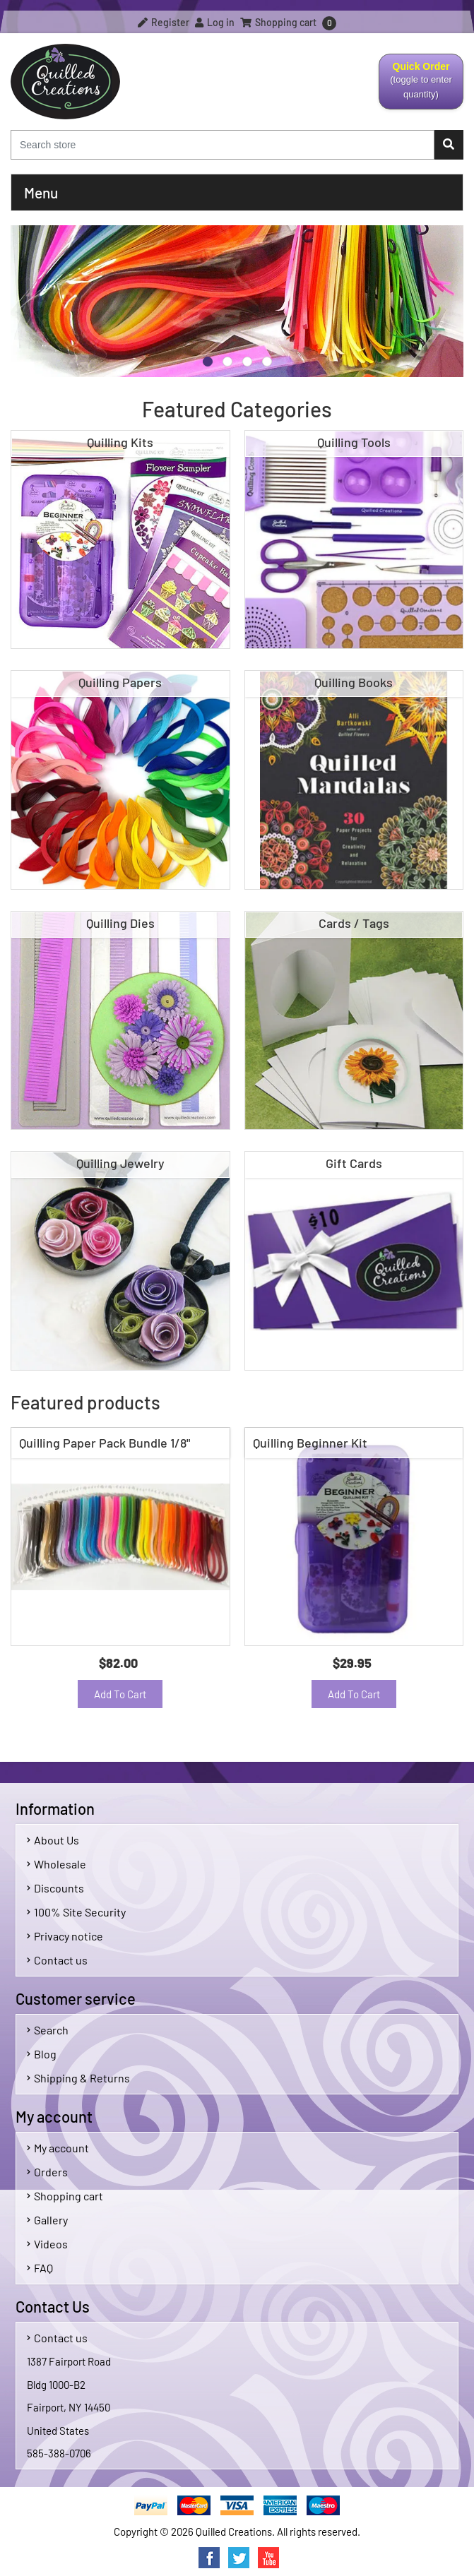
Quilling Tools (354, 442)
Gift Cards (354, 1163)
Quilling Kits (120, 442)
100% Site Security (76, 1912)
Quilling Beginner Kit (310, 1442)
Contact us (57, 1960)
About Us (53, 1840)
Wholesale (56, 1864)
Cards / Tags (354, 923)
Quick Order (421, 85)
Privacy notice (65, 1936)
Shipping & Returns (78, 2078)
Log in (215, 22)
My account (58, 2147)
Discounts (55, 1888)
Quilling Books (353, 682)
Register (163, 22)
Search (48, 2030)
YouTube (268, 2557)
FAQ (40, 2267)
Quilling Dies (120, 923)
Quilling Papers (120, 682)
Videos (47, 2243)
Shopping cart (65, 2195)
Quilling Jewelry (120, 1163)
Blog (42, 2054)
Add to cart (120, 1694)
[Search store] (222, 145)
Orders (47, 2171)
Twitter (238, 2557)
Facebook (209, 2557)
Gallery (47, 2219)
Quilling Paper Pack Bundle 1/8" (104, 1442)
